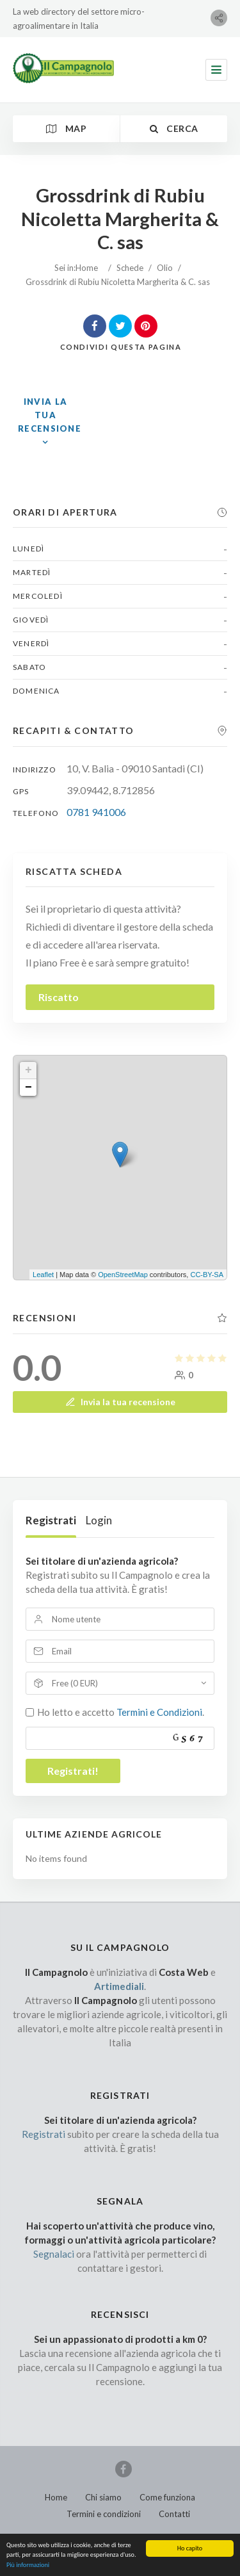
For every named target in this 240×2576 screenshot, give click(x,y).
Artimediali (119, 1986)
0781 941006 (96, 812)
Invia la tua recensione (120, 1401)
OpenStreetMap (123, 1274)
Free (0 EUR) (75, 1683)
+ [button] (28, 1070)
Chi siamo (103, 2497)
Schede (129, 268)
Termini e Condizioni (159, 1712)
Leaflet (43, 1274)
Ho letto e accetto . (120, 1712)
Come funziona (167, 2497)
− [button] (28, 1087)
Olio (165, 268)
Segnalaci (53, 2254)
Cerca (174, 128)
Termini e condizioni (104, 2514)
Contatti (174, 2514)
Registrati (51, 1520)
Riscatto (58, 997)
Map (66, 128)
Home (87, 268)
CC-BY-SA (206, 1274)
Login (99, 1520)
